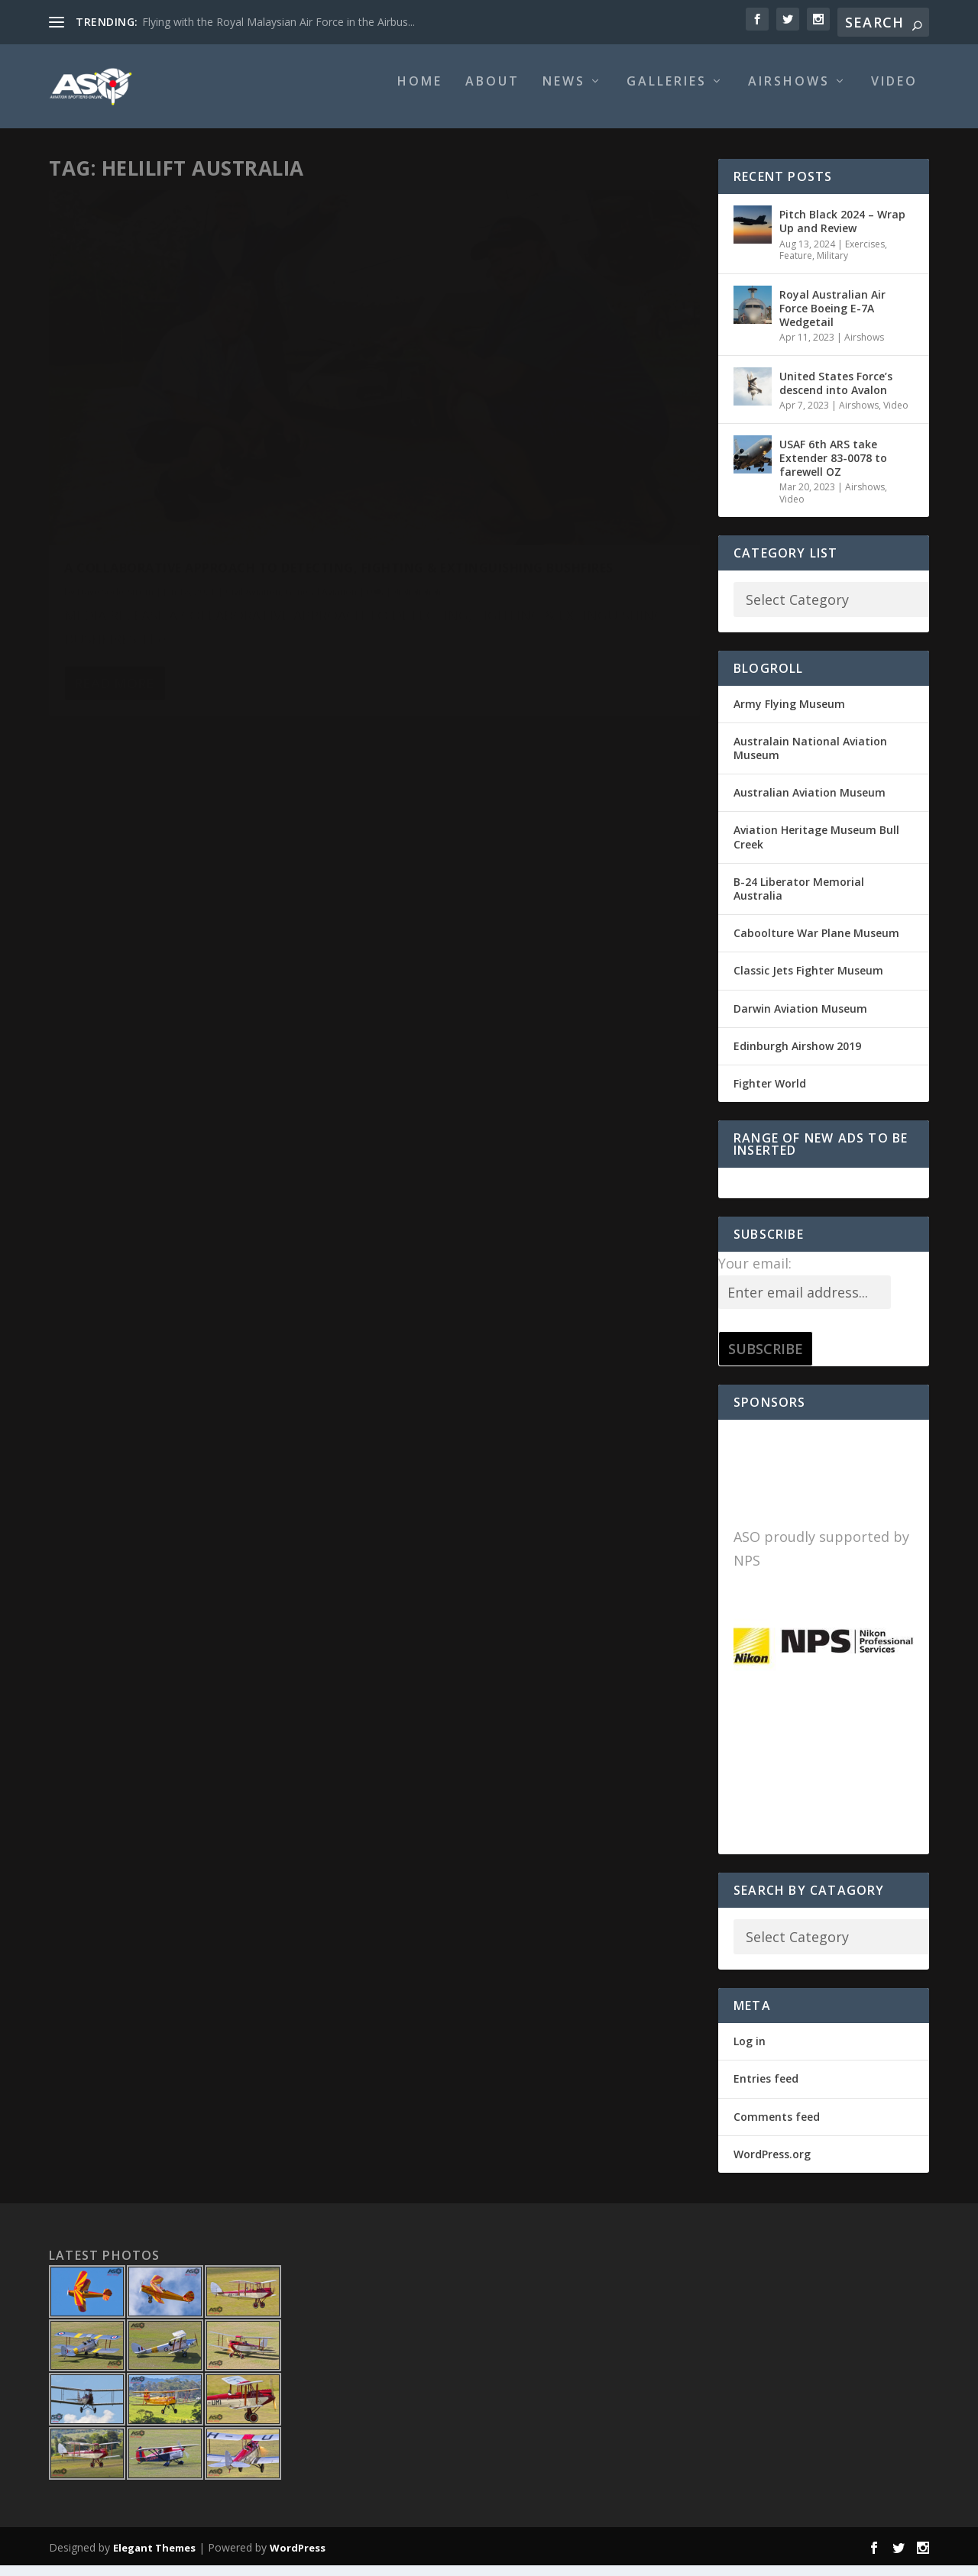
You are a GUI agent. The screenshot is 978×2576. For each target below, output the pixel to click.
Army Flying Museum (789, 713)
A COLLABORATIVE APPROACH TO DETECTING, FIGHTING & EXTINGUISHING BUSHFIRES (195, 429)
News (563, 93)
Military (832, 266)
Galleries (667, 93)
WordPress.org (772, 2164)
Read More (114, 599)
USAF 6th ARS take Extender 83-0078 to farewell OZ (833, 469)
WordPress (297, 2558)
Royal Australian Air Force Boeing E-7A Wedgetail (832, 319)
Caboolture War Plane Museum (816, 943)
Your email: (755, 1274)
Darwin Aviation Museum (800, 1018)
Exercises (865, 253)
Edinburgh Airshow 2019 (797, 1056)
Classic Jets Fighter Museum (808, 981)
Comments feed (777, 2126)
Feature (795, 266)
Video (894, 93)
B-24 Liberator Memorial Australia (799, 899)
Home (419, 93)
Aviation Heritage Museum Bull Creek (816, 847)
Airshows (789, 93)
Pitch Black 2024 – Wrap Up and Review (842, 232)
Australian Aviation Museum (810, 803)
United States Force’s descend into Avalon (835, 394)
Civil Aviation (252, 468)
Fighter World (770, 1094)
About (492, 93)
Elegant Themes (154, 2558)
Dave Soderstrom (115, 468)
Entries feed (766, 2089)
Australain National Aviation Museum (810, 759)
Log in (750, 2051)
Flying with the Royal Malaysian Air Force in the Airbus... (278, 22)
